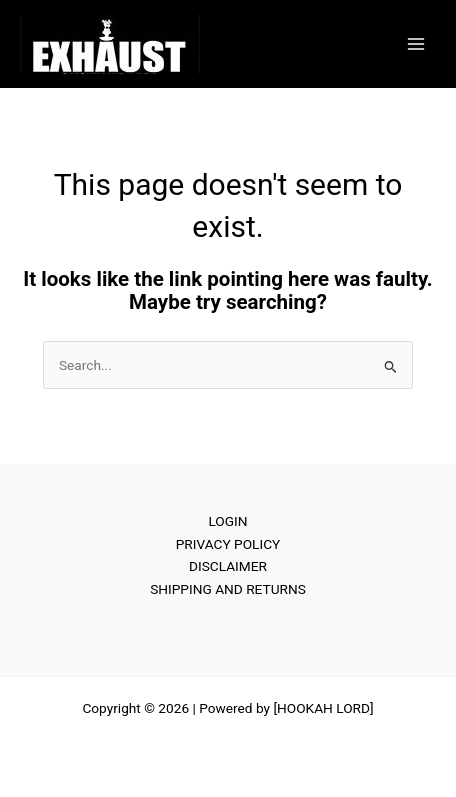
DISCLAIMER (228, 566)
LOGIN (227, 521)
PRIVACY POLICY (228, 544)
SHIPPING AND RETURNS (228, 589)
